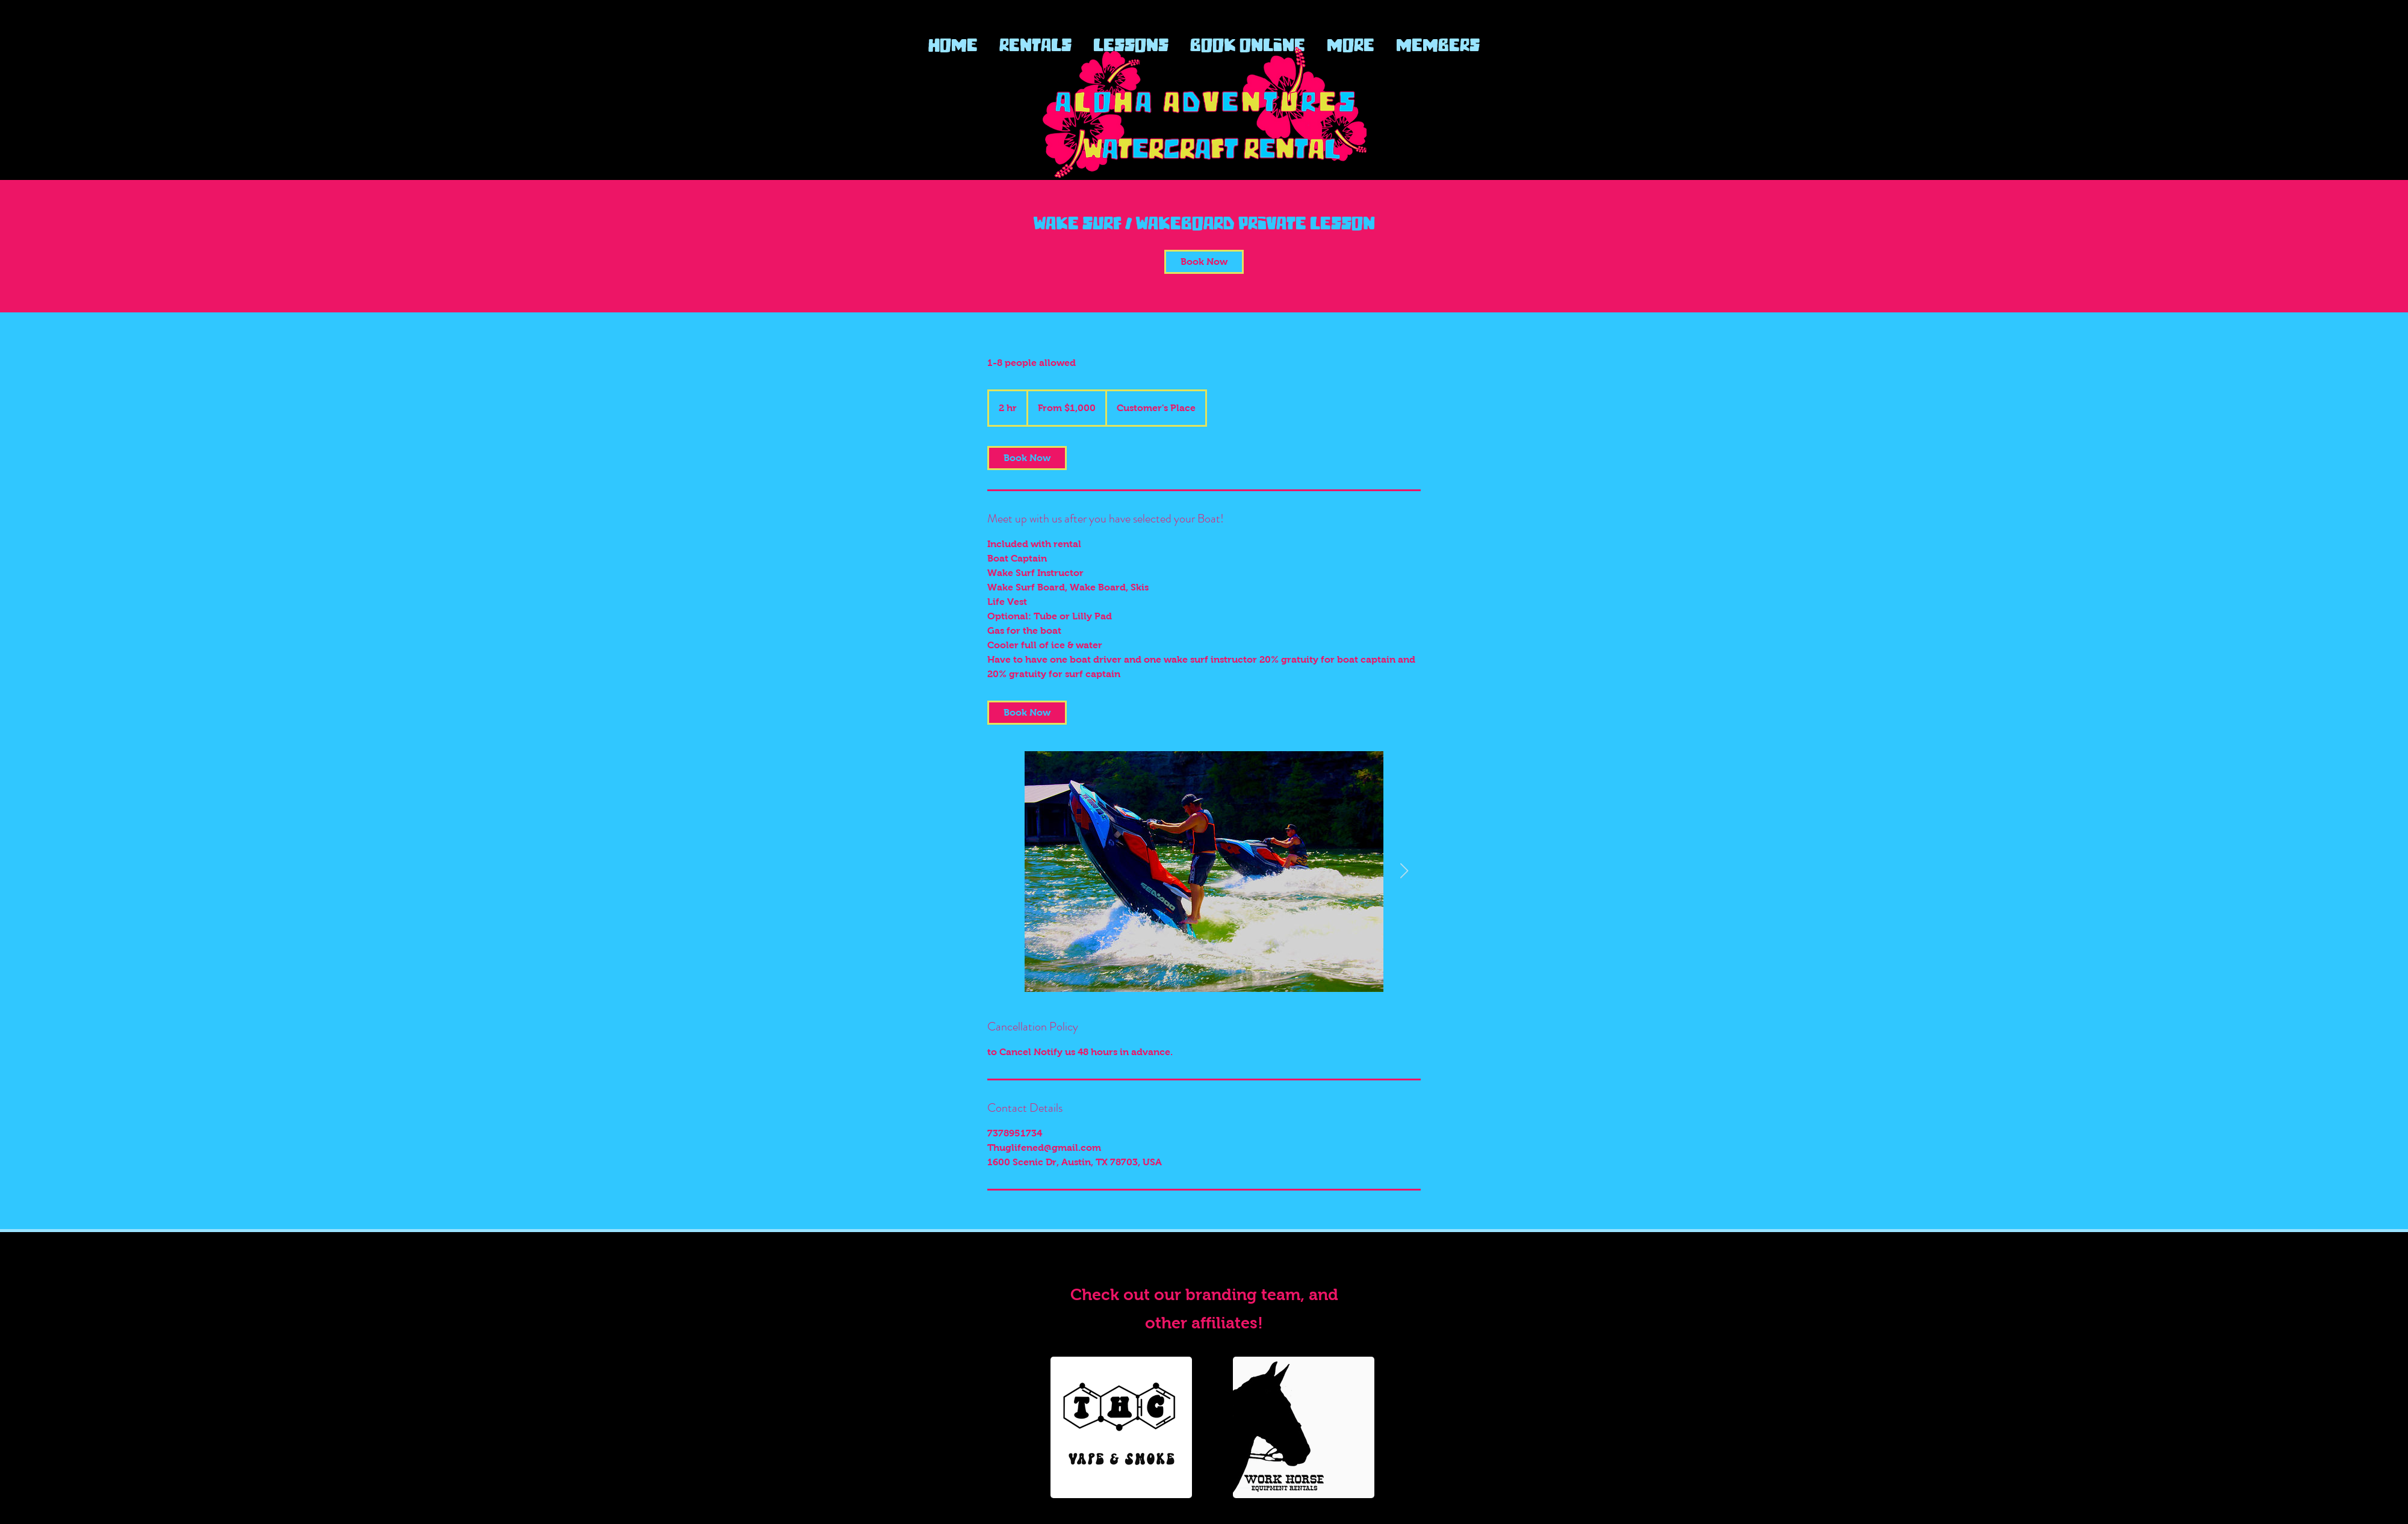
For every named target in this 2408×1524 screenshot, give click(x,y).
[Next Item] (1404, 871)
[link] (1204, 262)
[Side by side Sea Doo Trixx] (1204, 871)
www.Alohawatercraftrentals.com (1204, 1260)
